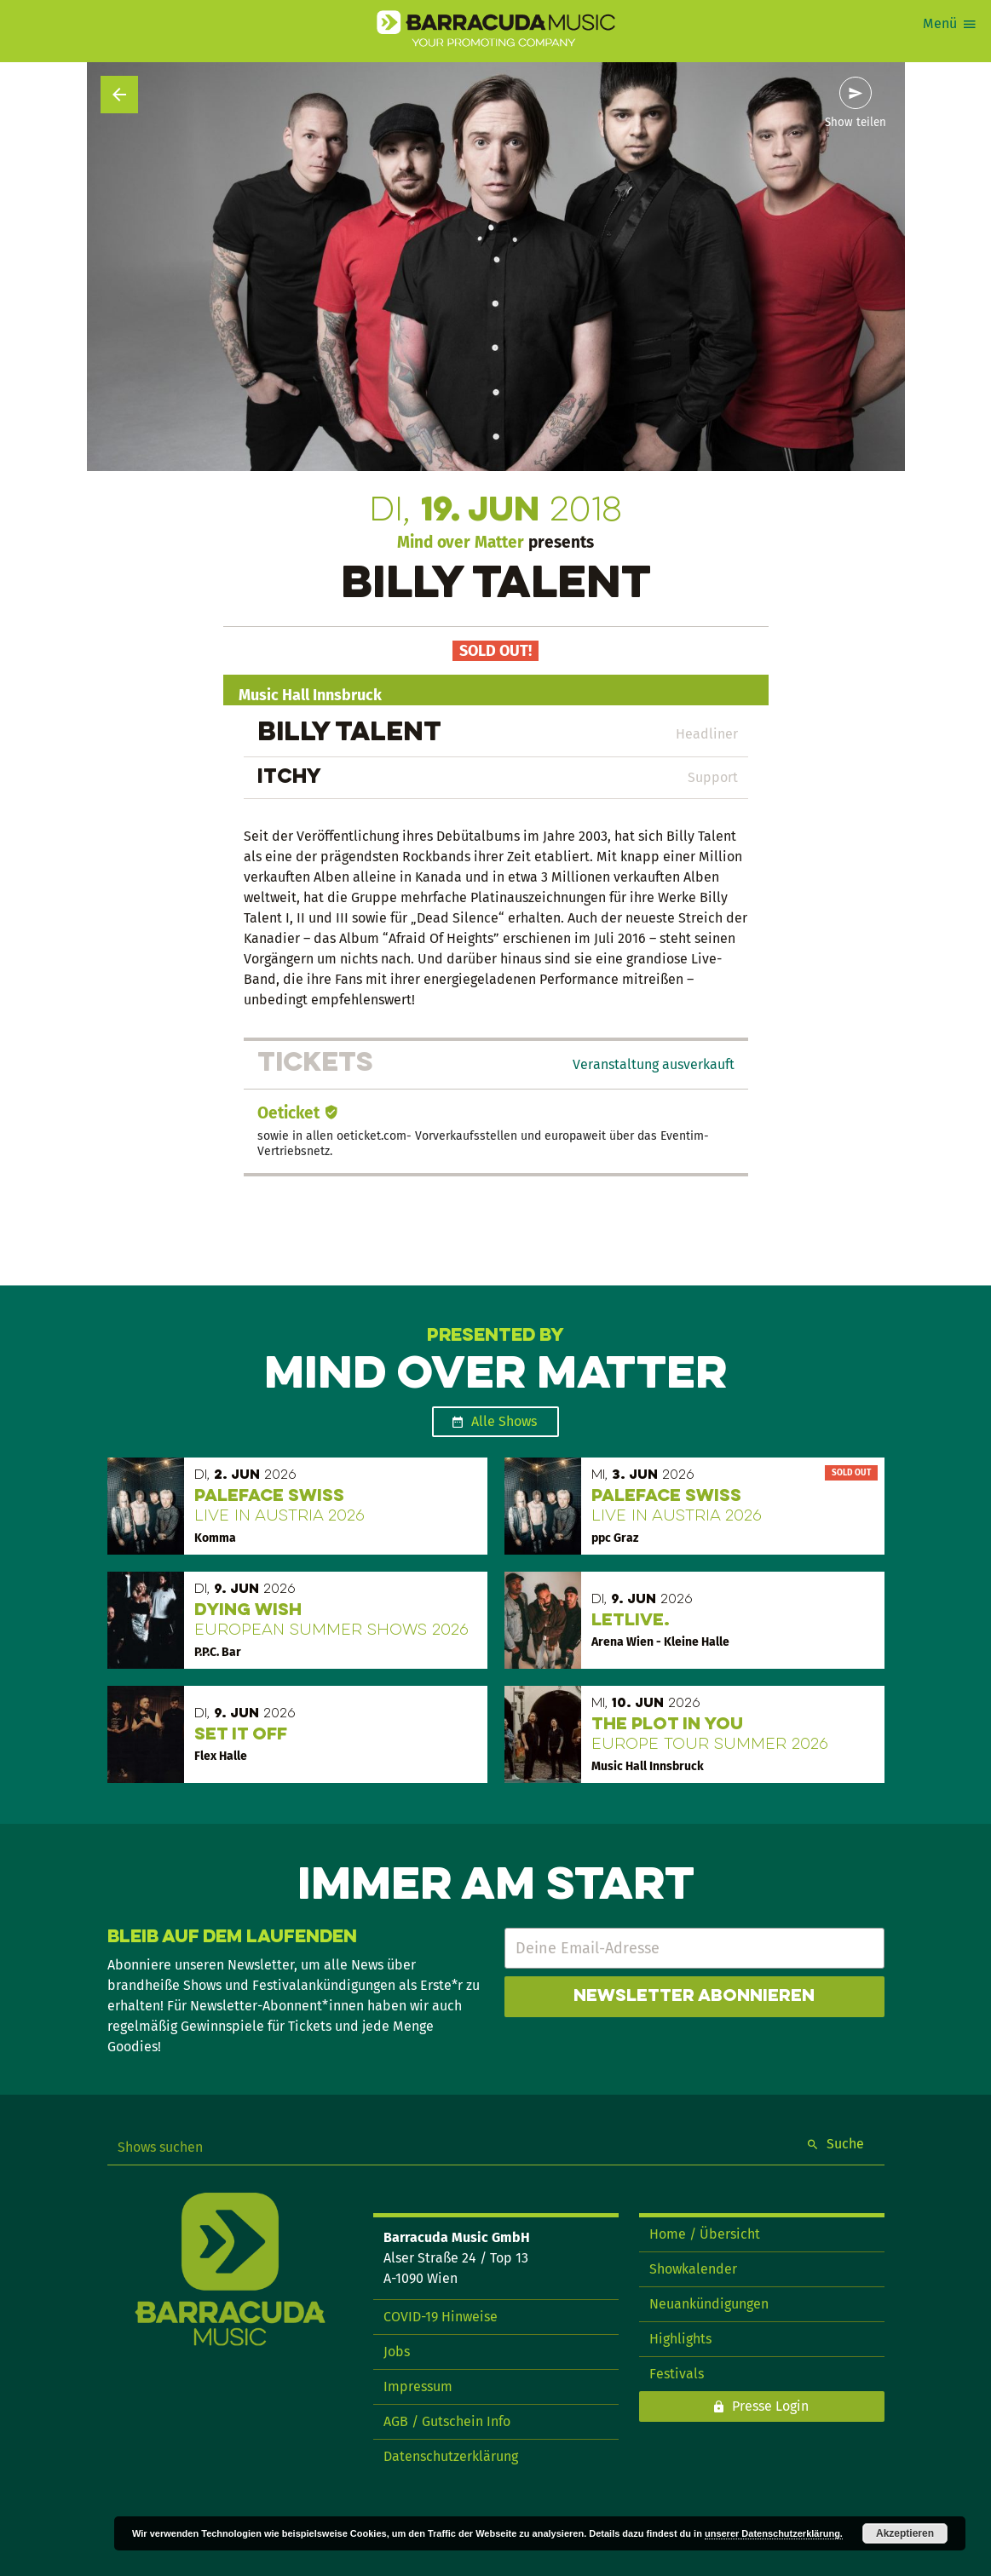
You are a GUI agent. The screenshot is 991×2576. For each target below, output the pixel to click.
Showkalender (693, 2269)
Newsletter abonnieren (694, 1996)
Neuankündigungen (709, 2304)
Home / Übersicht (704, 2234)
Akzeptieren (905, 2533)
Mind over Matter (460, 542)
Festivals (676, 2374)
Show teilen (855, 122)
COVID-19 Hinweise (440, 2317)
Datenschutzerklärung (450, 2456)
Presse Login (770, 2406)
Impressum (417, 2386)
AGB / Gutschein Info (446, 2421)
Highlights (680, 2339)
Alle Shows (504, 1421)
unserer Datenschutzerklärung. (774, 2533)
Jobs (396, 2351)
